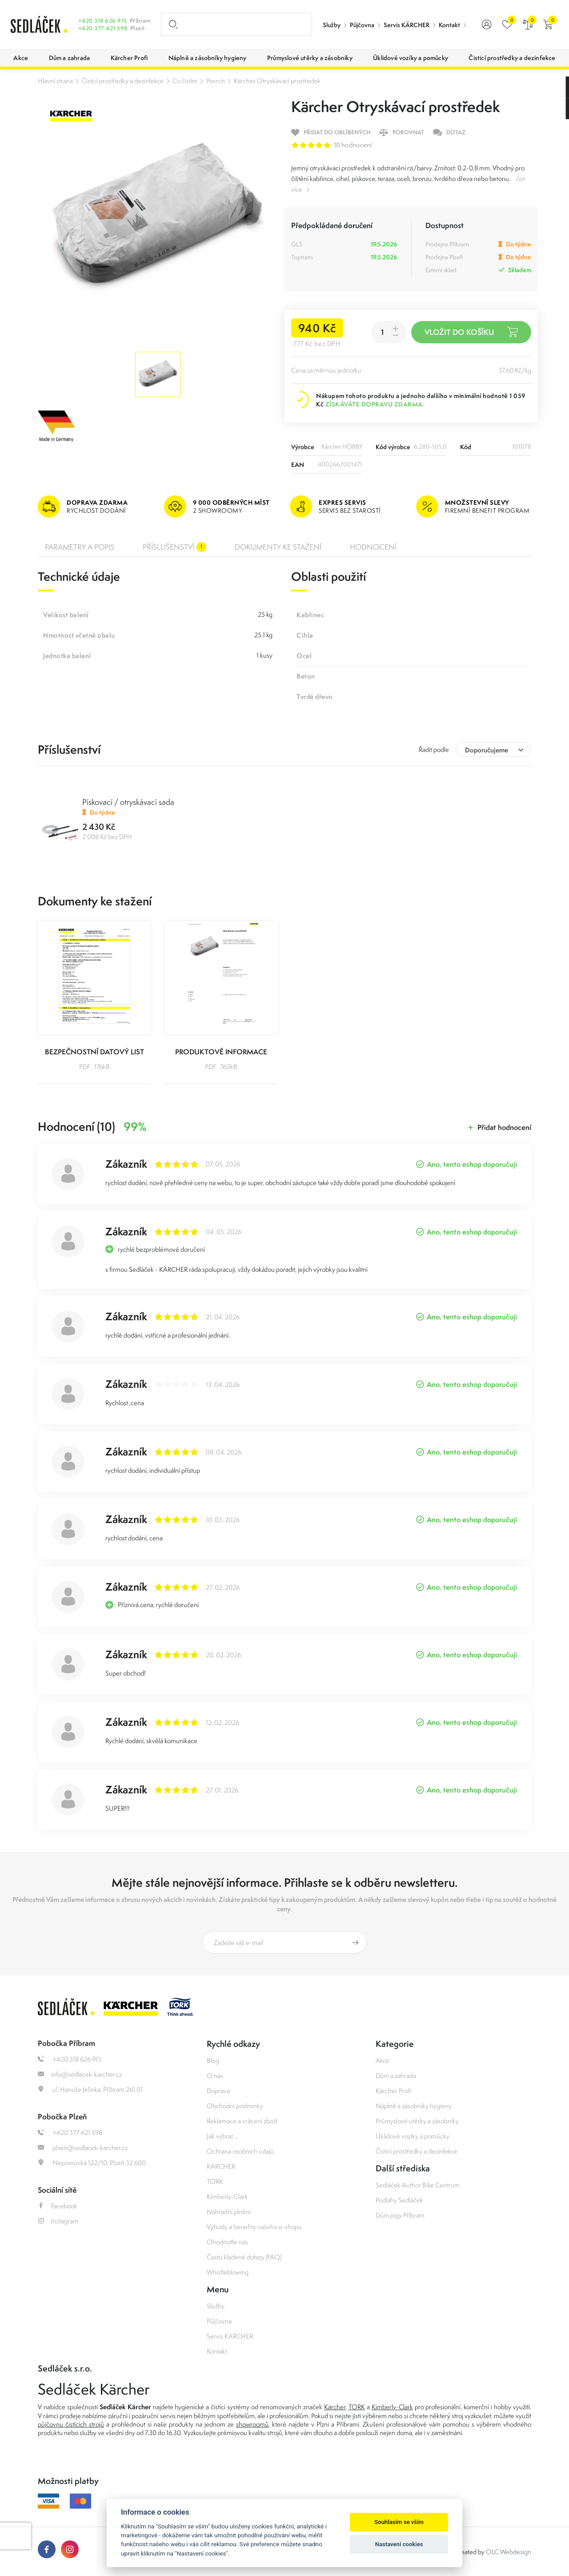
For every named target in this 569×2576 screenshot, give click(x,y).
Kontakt (449, 25)
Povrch (215, 80)
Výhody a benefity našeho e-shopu (254, 2226)
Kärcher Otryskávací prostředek (277, 80)
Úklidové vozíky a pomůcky (412, 2136)
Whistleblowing (227, 2272)
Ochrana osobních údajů (240, 2151)
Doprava (218, 2090)
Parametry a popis (79, 547)
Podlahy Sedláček (399, 2200)
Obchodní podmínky (235, 2106)
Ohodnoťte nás (227, 2242)
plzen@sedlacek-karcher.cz (83, 2147)
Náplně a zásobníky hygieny (414, 2106)
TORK (215, 2181)
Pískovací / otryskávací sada (128, 802)
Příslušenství (174, 547)
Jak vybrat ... (222, 2136)
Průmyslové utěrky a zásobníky (417, 2121)
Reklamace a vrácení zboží (242, 2121)
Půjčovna (362, 25)
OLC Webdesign (508, 2552)
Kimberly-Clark (227, 2196)
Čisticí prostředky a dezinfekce (123, 80)
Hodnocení (373, 547)
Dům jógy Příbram (400, 2215)
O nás (215, 2075)
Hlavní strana (55, 80)
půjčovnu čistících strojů (71, 2424)
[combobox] (493, 749)
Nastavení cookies (399, 2544)
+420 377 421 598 (103, 28)
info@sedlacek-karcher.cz (80, 2074)
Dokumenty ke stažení (278, 547)
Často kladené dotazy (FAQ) (244, 2257)
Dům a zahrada (396, 2075)
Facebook (57, 2206)
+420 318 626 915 (102, 20)
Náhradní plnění (229, 2211)
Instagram (58, 2221)
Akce (382, 2060)
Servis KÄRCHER (406, 25)
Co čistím (184, 80)
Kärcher (334, 2407)
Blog (213, 2060)
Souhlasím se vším (399, 2522)
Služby (332, 25)
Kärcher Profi (394, 2090)
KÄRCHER (221, 2166)
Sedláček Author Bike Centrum (418, 2185)
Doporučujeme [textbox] (486, 750)
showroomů (252, 2424)
